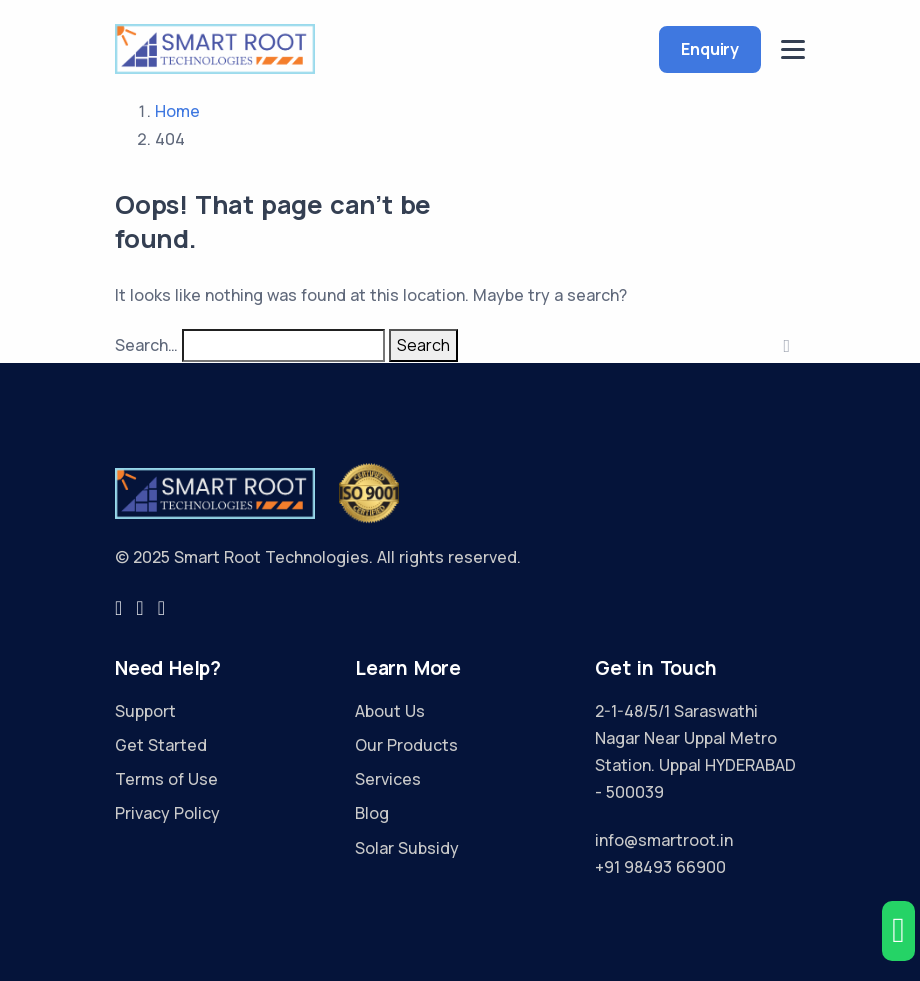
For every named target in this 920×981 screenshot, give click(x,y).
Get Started (161, 745)
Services (388, 779)
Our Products (406, 745)
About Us (390, 711)
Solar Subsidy (407, 848)
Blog (372, 813)
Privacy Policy (167, 813)
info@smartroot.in (664, 840)
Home (177, 111)
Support (145, 711)
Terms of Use (166, 779)
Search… (146, 345)
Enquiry (710, 49)
